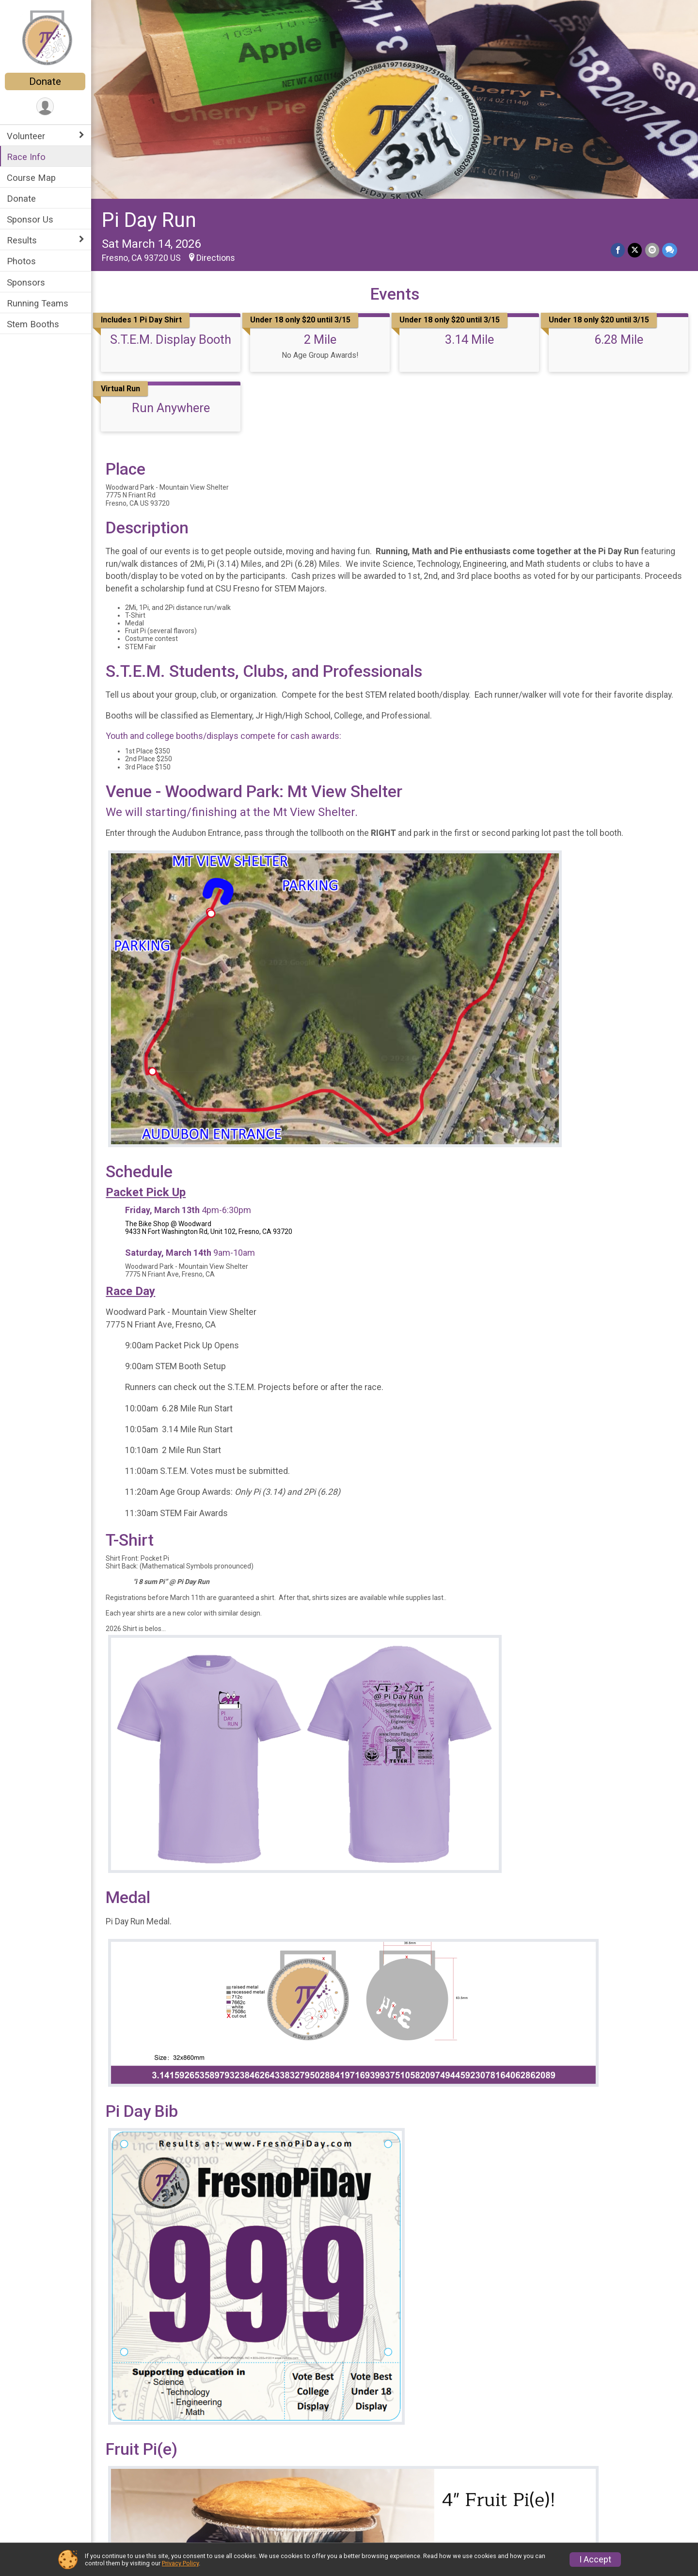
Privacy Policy (180, 2563)
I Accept (595, 2559)
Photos (22, 261)
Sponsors (27, 282)
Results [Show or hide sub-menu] (23, 240)
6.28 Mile (618, 339)
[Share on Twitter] (635, 250)
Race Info (27, 157)
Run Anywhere (171, 407)
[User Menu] (46, 106)
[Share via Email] (652, 250)
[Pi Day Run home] (46, 37)
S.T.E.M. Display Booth (171, 339)
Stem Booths (34, 324)
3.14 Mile (469, 339)
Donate (46, 81)
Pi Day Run (150, 220)
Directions (216, 257)
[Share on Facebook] (618, 250)
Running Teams (38, 303)
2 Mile (320, 339)
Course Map (32, 178)
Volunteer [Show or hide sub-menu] (27, 136)
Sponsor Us (31, 219)
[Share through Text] (669, 250)
